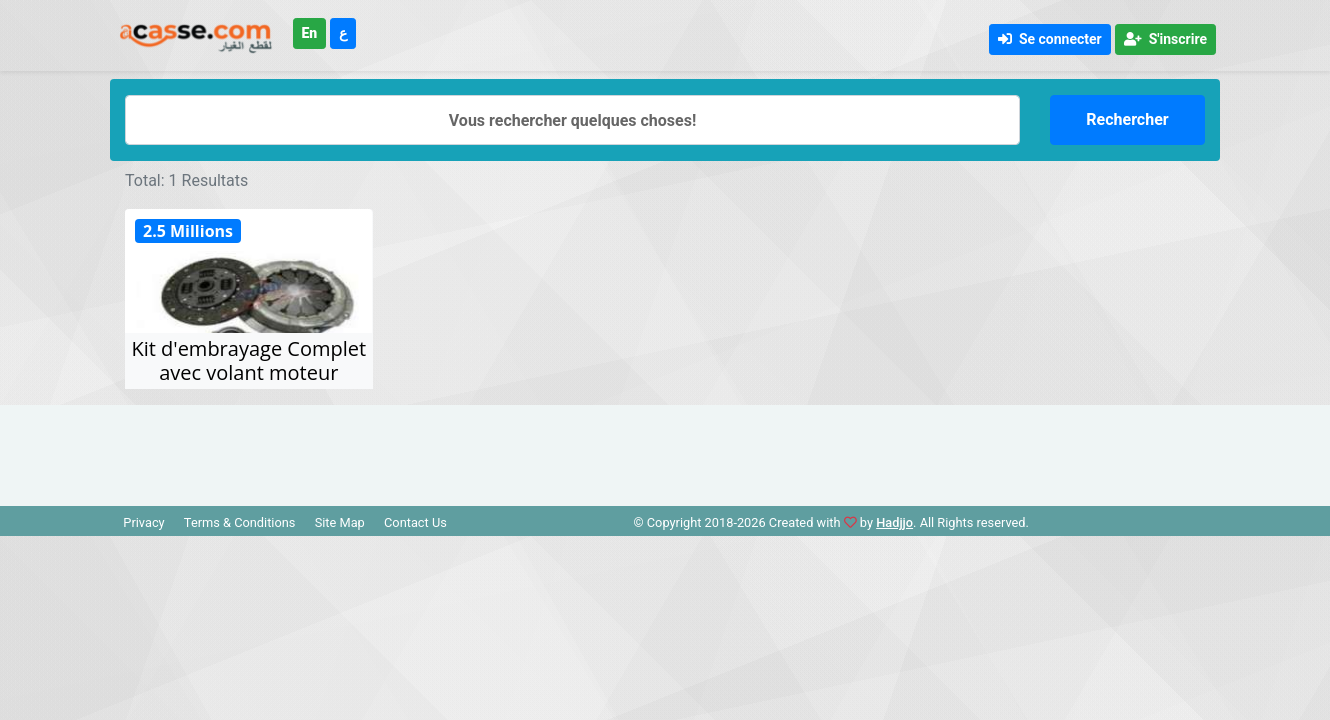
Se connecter (1050, 39)
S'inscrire (1165, 39)
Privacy (143, 522)
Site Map (340, 522)
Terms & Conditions (240, 522)
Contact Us (415, 522)
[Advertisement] (665, 450)
